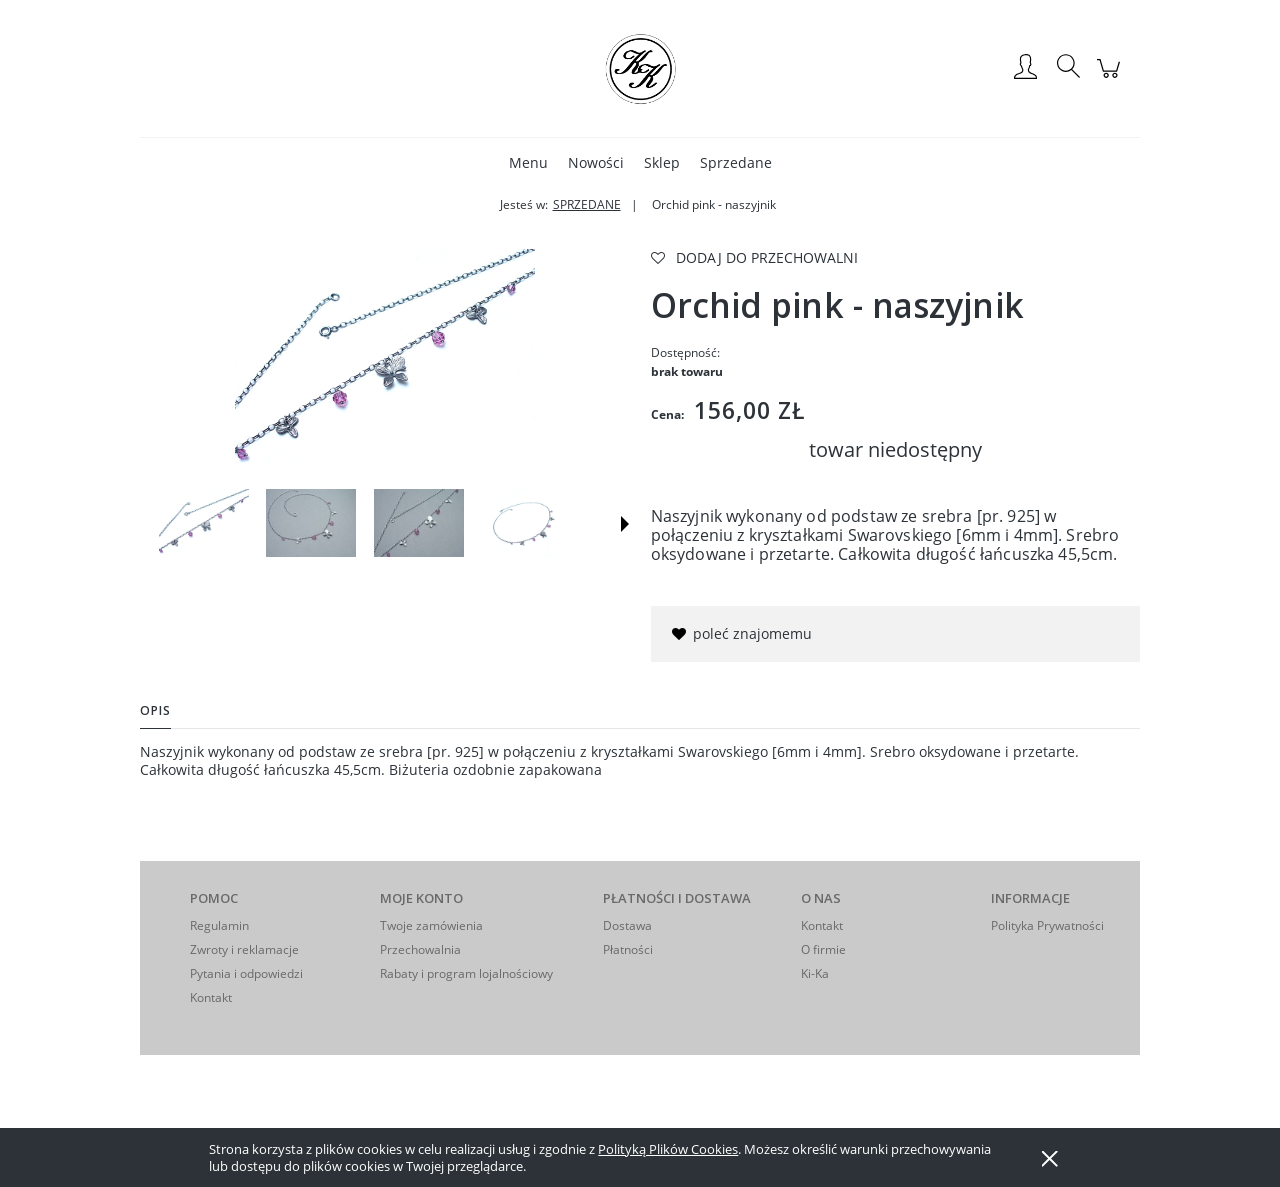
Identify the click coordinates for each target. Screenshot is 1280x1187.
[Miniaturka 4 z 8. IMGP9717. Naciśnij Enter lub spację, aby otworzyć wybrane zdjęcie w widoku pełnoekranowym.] (526, 523)
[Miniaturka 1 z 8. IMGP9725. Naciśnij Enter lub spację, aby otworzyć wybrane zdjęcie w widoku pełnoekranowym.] (204, 523)
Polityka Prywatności (1047, 925)
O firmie (823, 949)
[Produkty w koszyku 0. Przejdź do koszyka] (1111, 78)
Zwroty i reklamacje (244, 949)
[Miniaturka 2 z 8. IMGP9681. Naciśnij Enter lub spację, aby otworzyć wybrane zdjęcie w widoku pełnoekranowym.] (311, 523)
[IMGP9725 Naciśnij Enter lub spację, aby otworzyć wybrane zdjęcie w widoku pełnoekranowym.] (385, 361)
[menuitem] (528, 162)
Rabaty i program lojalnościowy (466, 973)
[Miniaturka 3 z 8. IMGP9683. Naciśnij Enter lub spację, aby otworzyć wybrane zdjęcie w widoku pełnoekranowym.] (419, 523)
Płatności (628, 949)
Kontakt (211, 997)
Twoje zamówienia (431, 925)
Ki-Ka (815, 973)
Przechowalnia (420, 949)
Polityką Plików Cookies (668, 1149)
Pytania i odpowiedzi (246, 973)
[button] (625, 524)
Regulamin (219, 925)
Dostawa (627, 925)
